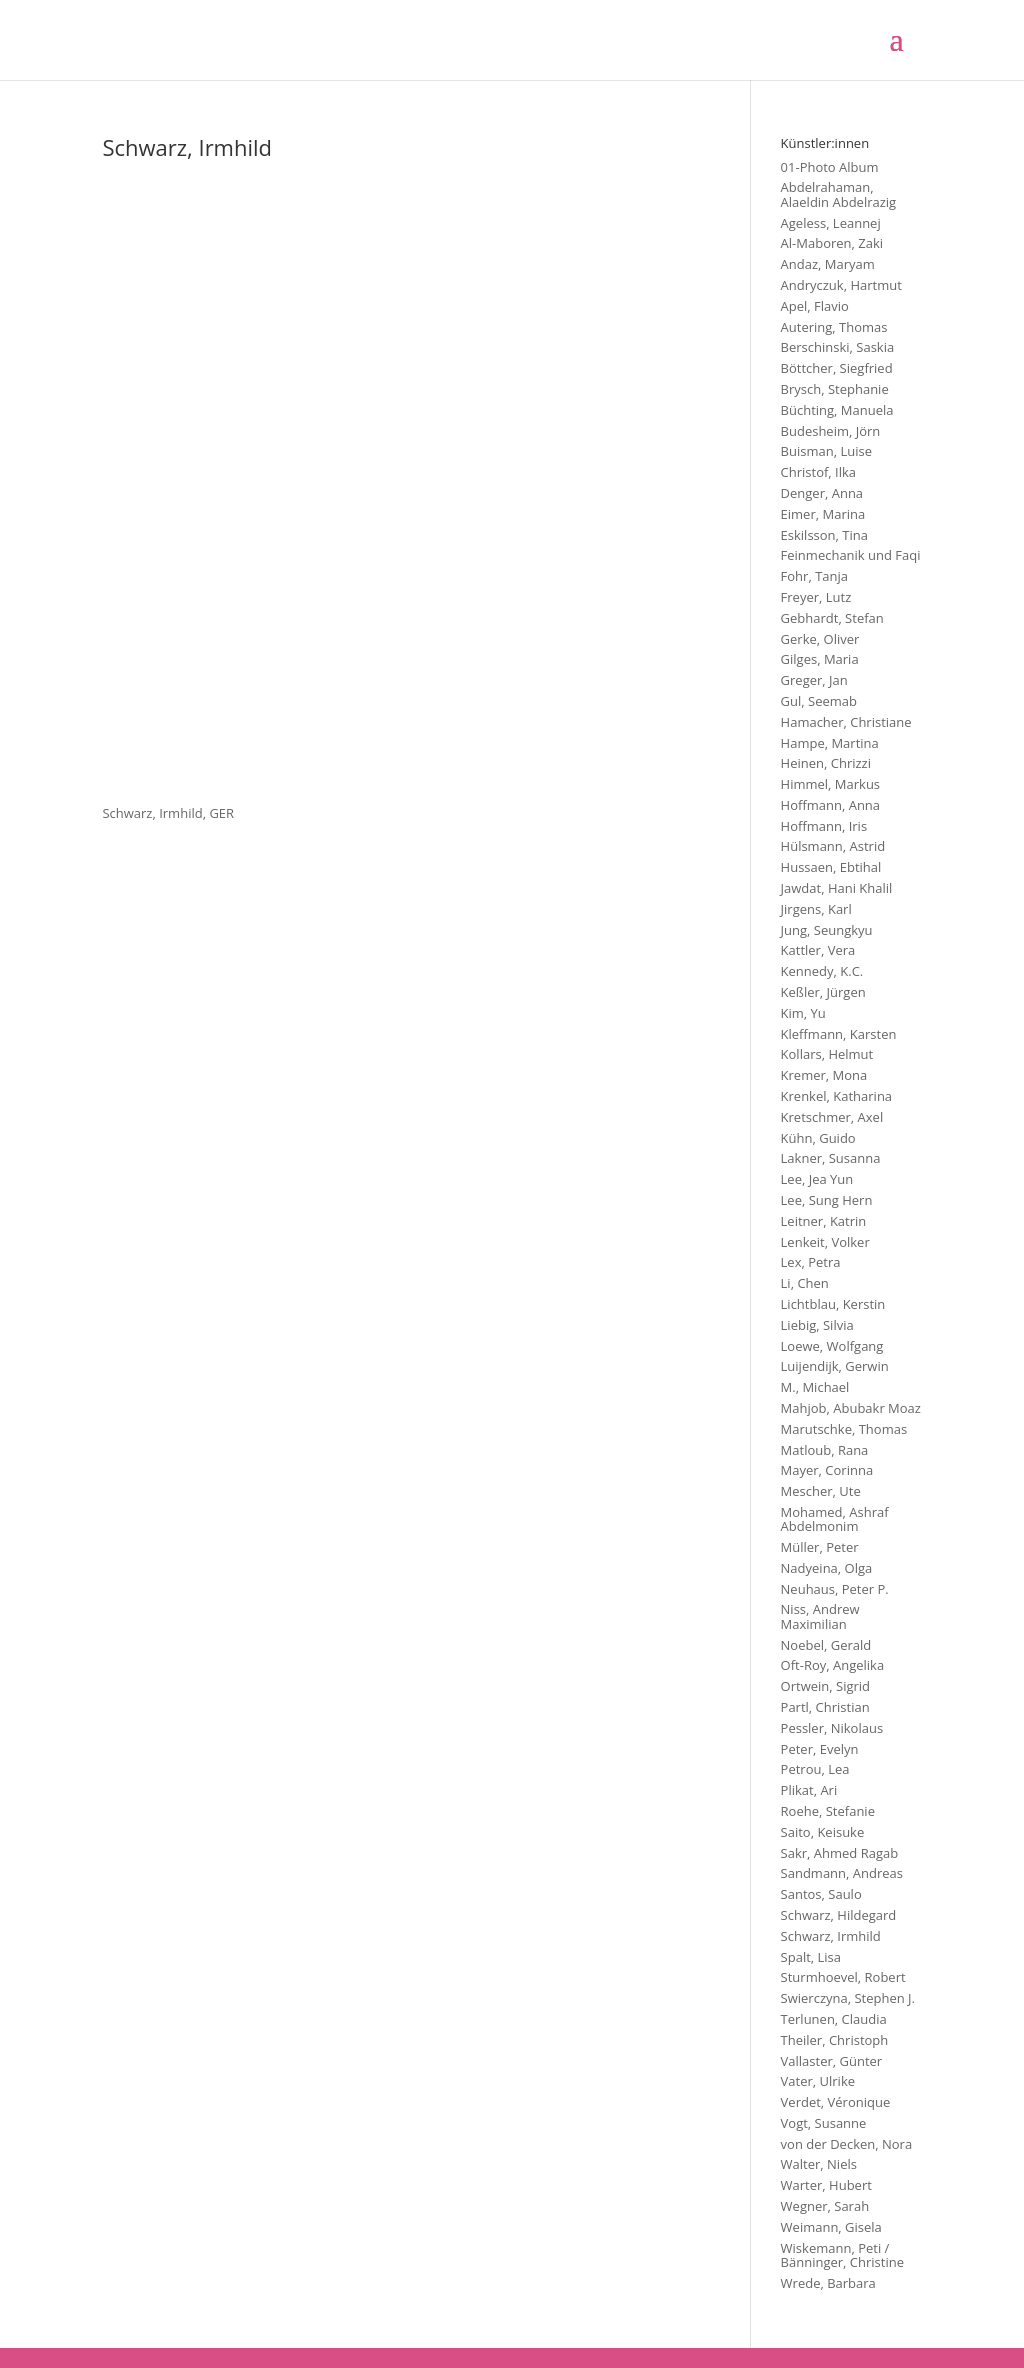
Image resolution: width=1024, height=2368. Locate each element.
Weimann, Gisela (831, 2227)
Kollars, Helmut (827, 1054)
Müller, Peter (820, 1547)
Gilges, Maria (820, 659)
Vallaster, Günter (832, 2061)
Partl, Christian (825, 1707)
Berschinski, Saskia (838, 347)
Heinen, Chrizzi (826, 763)
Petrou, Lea (815, 1769)
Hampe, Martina (830, 743)
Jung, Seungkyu (827, 930)
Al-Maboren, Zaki (832, 243)
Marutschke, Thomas (844, 1429)
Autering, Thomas (834, 327)
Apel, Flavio (815, 306)
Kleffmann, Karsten (839, 1034)
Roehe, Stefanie (828, 1811)
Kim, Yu (803, 1013)
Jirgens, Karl (816, 909)
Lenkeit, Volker (825, 1242)
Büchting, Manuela (837, 410)
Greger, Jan (814, 680)
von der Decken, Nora (847, 2144)
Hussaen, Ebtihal (831, 867)
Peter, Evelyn (820, 1749)
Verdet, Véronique (836, 2102)
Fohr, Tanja (814, 576)
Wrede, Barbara (828, 2283)
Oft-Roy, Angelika (833, 1665)
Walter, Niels (819, 2164)
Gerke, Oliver (820, 639)
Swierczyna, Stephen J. (848, 1998)
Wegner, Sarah (825, 2206)
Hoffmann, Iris (824, 826)
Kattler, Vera (818, 950)
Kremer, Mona (824, 1075)
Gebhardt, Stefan (832, 618)
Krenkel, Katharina (837, 1096)
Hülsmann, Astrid (833, 846)
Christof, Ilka (819, 472)
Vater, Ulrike (818, 2081)
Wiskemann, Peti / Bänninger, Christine (842, 2255)
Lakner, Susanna (831, 1158)
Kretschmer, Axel (832, 1117)
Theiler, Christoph (835, 2040)
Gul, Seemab (819, 701)
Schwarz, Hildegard (839, 1915)
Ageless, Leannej (831, 223)
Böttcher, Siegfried (837, 368)
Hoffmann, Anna (831, 805)
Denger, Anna (822, 493)
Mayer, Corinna (827, 1470)
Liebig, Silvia (817, 1325)
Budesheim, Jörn (831, 431)
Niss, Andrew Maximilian (820, 1616)
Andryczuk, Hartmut (841, 285)
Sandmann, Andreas (842, 1873)
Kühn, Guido (818, 1138)
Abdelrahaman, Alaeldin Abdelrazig (839, 194)
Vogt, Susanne (824, 2123)
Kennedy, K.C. (822, 971)
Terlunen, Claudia (834, 2019)
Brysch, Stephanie (835, 389)
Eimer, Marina (823, 514)
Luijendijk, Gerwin (835, 1366)
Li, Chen (805, 1283)
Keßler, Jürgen (823, 992)
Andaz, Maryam (828, 264)
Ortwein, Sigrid (825, 1686)
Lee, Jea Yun (817, 1179)
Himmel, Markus (831, 784)
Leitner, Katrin (824, 1221)
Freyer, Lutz (816, 597)
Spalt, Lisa (811, 1957)
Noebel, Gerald (826, 1645)
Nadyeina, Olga (827, 1568)
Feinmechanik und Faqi (851, 555)
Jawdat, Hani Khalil (837, 888)
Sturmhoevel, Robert (843, 1977)
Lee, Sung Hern (827, 1200)
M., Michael (815, 1387)
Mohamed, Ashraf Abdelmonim (835, 1519)
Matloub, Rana (825, 1450)
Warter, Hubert (826, 2185)
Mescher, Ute (821, 1491)
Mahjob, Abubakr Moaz (851, 1408)
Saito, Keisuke (823, 1832)
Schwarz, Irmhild (831, 1936)
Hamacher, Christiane (846, 722)
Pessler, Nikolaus (832, 1728)
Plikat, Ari (809, 1790)
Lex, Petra (811, 1262)
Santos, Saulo (821, 1894)
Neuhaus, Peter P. (835, 1589)
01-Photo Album (830, 167)
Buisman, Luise (826, 451)
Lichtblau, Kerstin (833, 1304)
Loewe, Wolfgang (832, 1346)
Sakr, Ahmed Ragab (840, 1853)
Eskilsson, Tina (824, 535)
